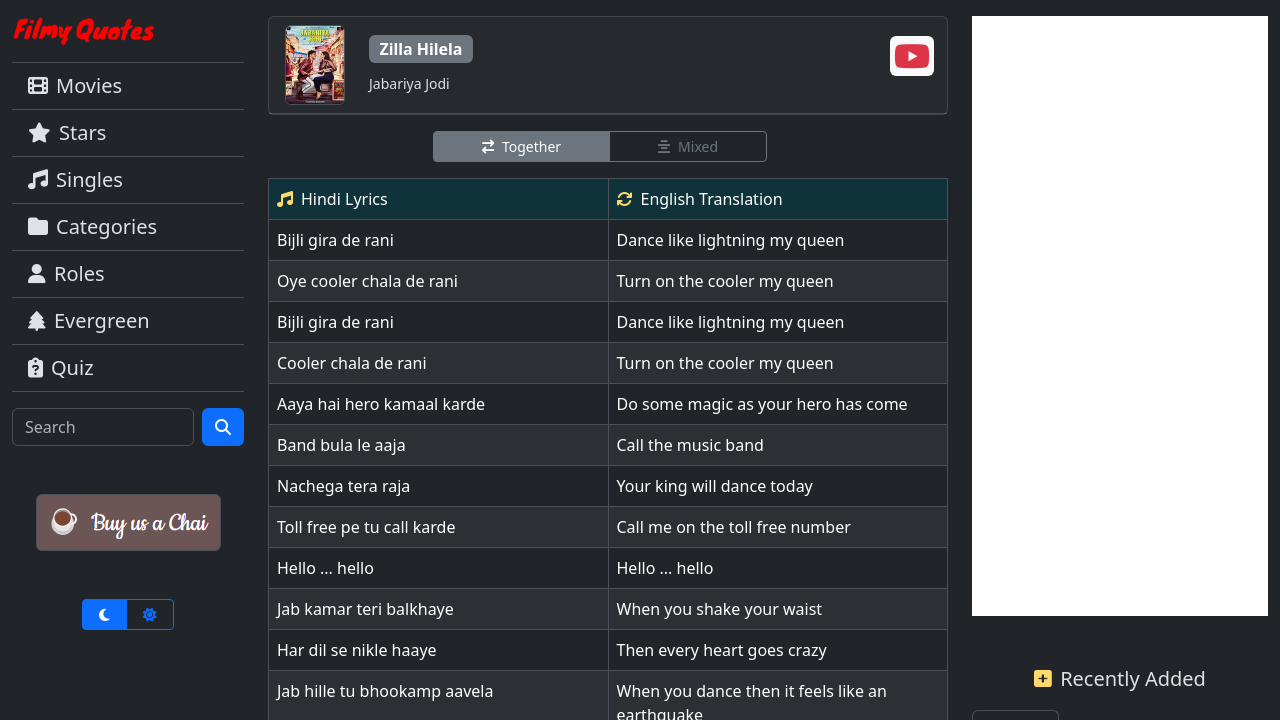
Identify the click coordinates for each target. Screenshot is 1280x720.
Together (521, 146)
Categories (92, 226)
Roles (66, 273)
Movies (75, 85)
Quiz (61, 367)
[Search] (103, 427)
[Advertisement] (1120, 316)
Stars (67, 132)
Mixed (688, 146)
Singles (75, 179)
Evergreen (89, 320)
